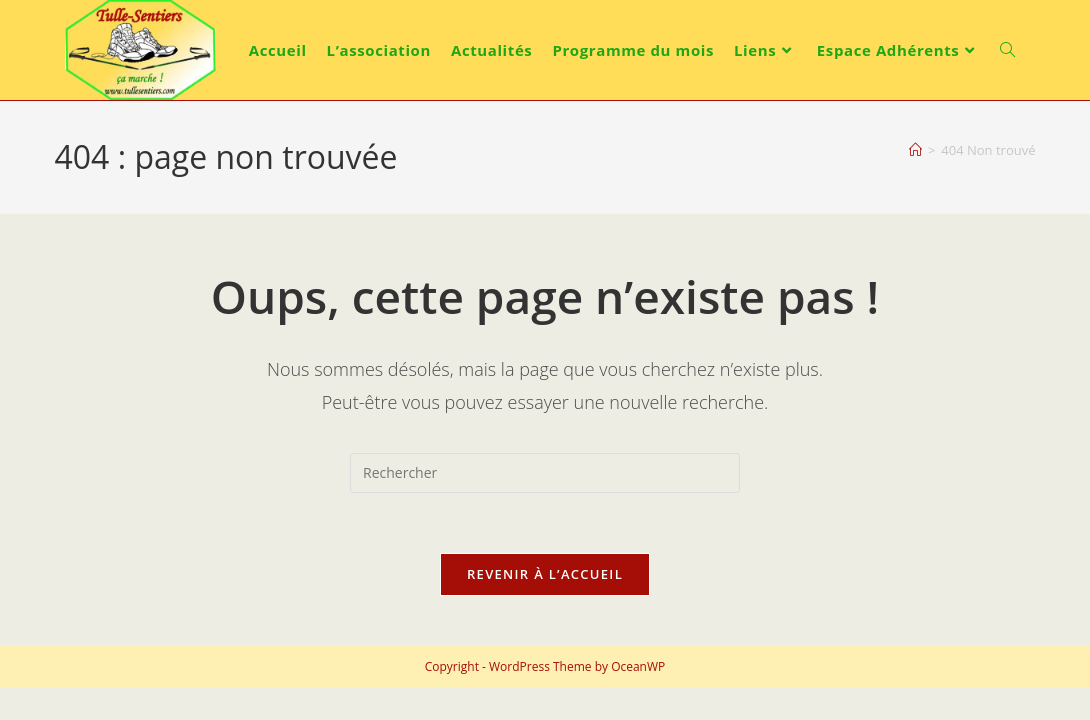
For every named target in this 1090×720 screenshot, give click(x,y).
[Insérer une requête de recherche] (545, 473)
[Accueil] (915, 150)
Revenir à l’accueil (545, 574)
